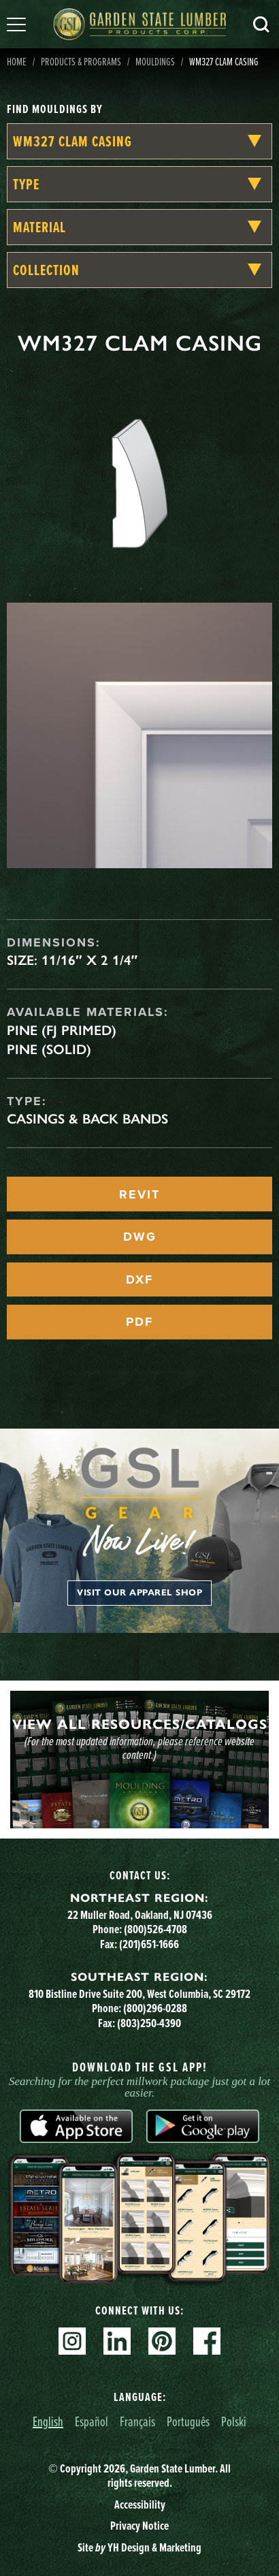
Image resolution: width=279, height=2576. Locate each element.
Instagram (72, 2341)
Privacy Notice (139, 2525)
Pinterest (162, 2341)
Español (91, 2421)
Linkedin (117, 2341)
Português (188, 2421)
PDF (139, 1322)
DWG (140, 1236)
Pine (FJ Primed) (61, 1030)
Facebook (206, 2341)
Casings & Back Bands (87, 1119)
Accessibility (139, 2504)
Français (137, 2421)
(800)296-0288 (155, 2008)
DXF (139, 1279)
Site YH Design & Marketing (139, 2547)
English (48, 2421)
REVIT (139, 1194)
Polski (233, 2421)
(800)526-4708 (155, 1929)
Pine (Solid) (49, 1049)
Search (261, 24)
